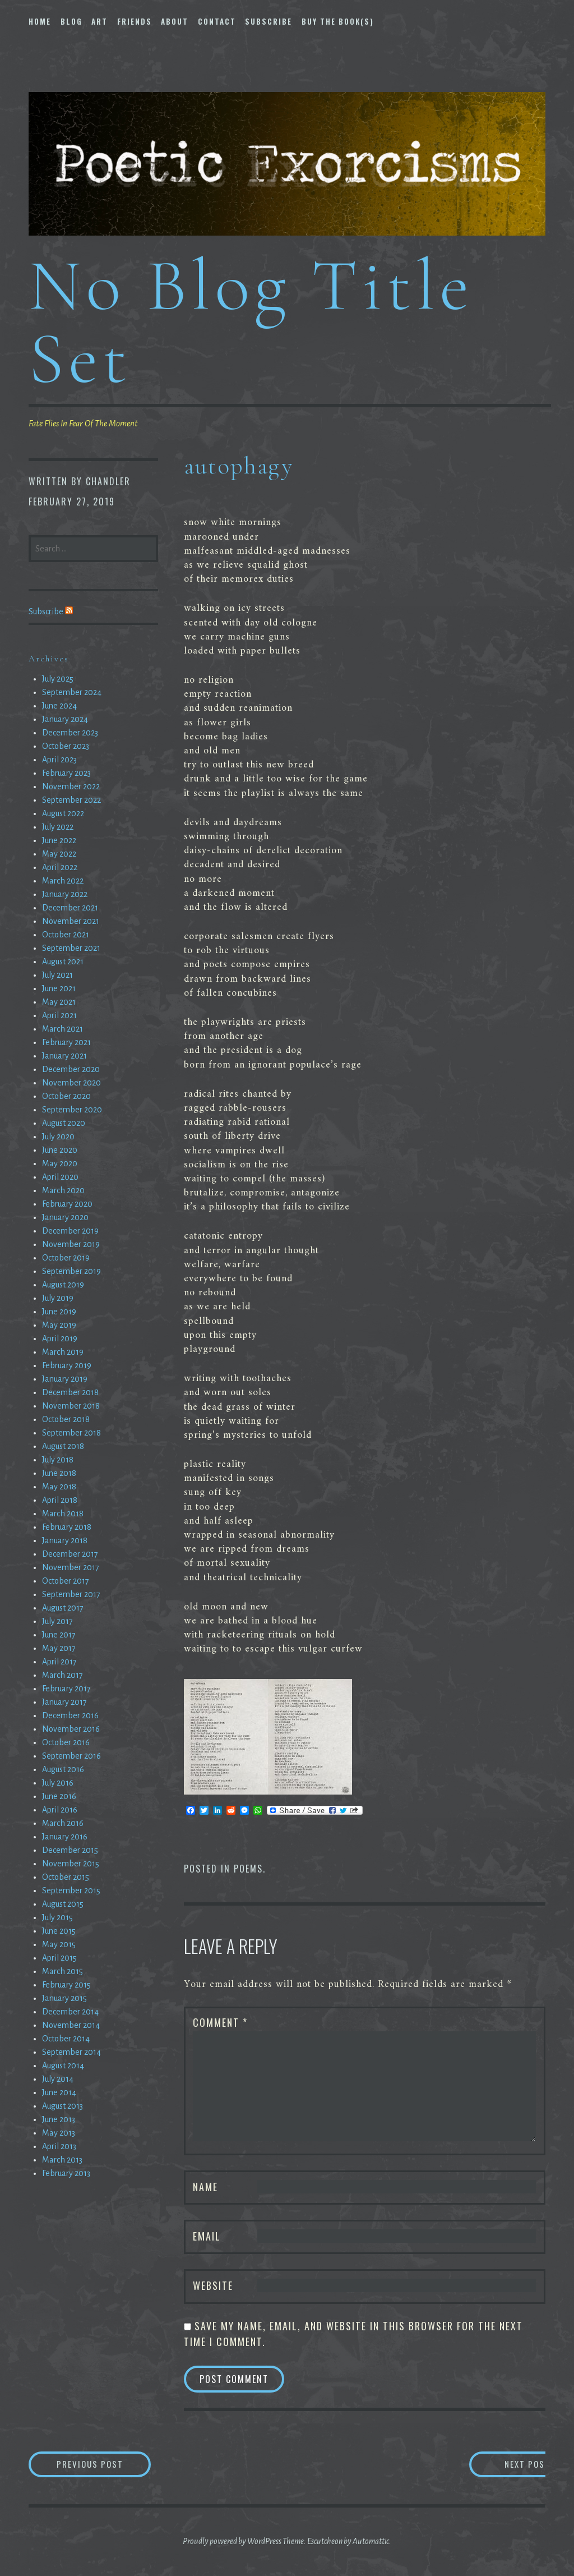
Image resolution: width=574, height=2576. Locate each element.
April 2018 (59, 1500)
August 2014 (63, 2065)
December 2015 (70, 1850)
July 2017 (57, 1621)
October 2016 (66, 1742)
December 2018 (70, 1392)
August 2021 (63, 961)
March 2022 (63, 880)
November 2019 (71, 1244)
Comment (220, 2022)
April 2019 (59, 1338)
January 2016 (64, 1836)
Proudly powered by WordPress (232, 2542)
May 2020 (59, 1163)
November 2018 (71, 1405)
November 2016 (71, 1728)
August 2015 (63, 1903)
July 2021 (57, 974)
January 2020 (65, 1217)
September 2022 (71, 799)
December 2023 (70, 732)
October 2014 (66, 2038)
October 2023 (65, 746)
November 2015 (70, 1863)
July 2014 (57, 2078)
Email (207, 2236)
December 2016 (70, 1715)
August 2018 (63, 1446)
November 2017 (70, 1567)
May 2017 (59, 1648)
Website (213, 2285)
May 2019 (59, 1325)
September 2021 (71, 948)
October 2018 (66, 1419)
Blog (71, 21)
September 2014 (71, 2052)
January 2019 (64, 1378)
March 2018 (63, 1513)
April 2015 (59, 1957)
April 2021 (59, 1015)
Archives (49, 658)
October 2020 (66, 1096)
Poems (248, 1868)
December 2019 (70, 1230)
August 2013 (62, 2105)
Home (40, 21)
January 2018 (64, 1540)
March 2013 (62, 2159)
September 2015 (71, 1890)
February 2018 (66, 1526)
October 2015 (65, 1877)
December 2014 (70, 2011)
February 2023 (66, 773)
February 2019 (66, 1365)
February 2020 (67, 1203)
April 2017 (59, 1661)
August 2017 (63, 1607)
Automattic (371, 2542)
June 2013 (58, 2119)
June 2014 (59, 2092)
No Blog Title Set (251, 321)
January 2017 (64, 1702)
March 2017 (62, 1675)
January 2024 (65, 719)
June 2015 (59, 1930)
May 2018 (59, 1486)
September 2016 (71, 1755)
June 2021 (59, 988)
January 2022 (64, 894)
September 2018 (71, 1432)
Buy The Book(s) (338, 21)
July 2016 (57, 1782)
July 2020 (58, 1136)
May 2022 (59, 853)
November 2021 (70, 921)
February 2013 (66, 2173)
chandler (108, 481)
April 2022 (59, 867)
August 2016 (63, 1769)
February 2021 (66, 1042)
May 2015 (59, 1944)
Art (99, 21)
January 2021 (64, 1055)
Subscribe (268, 21)
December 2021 (70, 907)
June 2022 (59, 840)
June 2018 (59, 1473)
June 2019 (59, 1311)
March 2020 (63, 1190)
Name (205, 2186)
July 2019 (57, 1298)
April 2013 (59, 2146)
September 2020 (72, 1109)
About (174, 21)
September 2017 (71, 1594)
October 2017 (65, 1580)
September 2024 (71, 692)
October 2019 (66, 1257)
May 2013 (58, 2132)
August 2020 (63, 1123)
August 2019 (63, 1284)
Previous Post (110, 2465)
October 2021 (65, 934)
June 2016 (59, 1796)
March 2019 (63, 1351)
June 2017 (59, 1634)
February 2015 (66, 1984)
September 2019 (71, 1271)
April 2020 (60, 1176)
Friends (134, 21)
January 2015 (64, 1998)
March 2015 (62, 1971)
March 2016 (63, 1823)
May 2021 (59, 1001)
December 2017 (70, 1553)
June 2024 (59, 705)
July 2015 (57, 1917)
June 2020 (59, 1150)
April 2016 (59, 1809)
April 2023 (59, 759)
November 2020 (71, 1082)
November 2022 (71, 786)
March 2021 (62, 1028)
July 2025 (57, 678)
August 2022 (63, 813)
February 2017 (66, 1688)
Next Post (500, 2465)
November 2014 (71, 2025)
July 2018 (57, 1459)
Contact (217, 21)
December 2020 (71, 1069)
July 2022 (57, 826)
